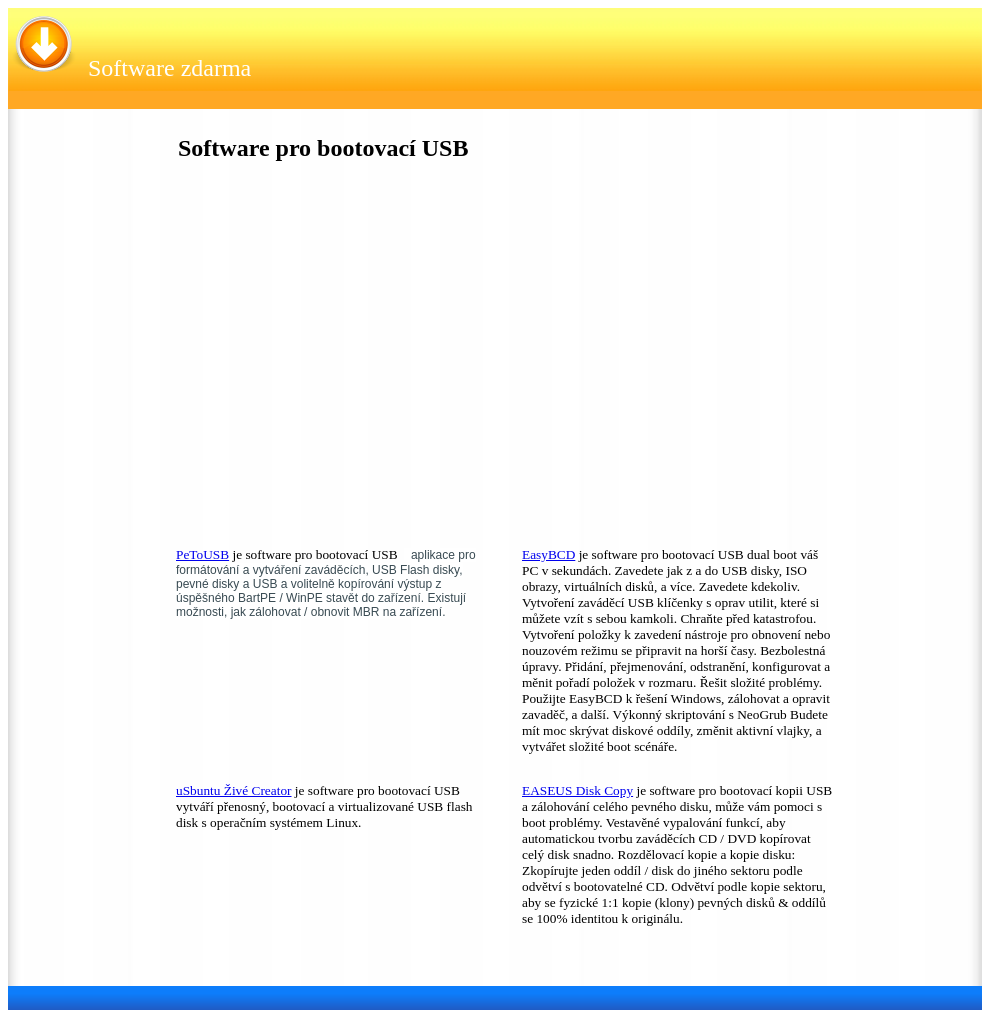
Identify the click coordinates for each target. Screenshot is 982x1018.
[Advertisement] (325, 359)
